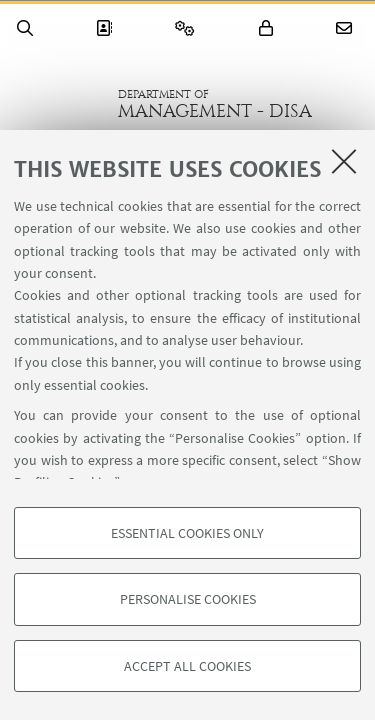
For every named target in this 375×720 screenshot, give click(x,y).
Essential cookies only (187, 533)
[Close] (344, 161)
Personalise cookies (188, 599)
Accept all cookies (187, 666)
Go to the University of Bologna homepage (59, 104)
